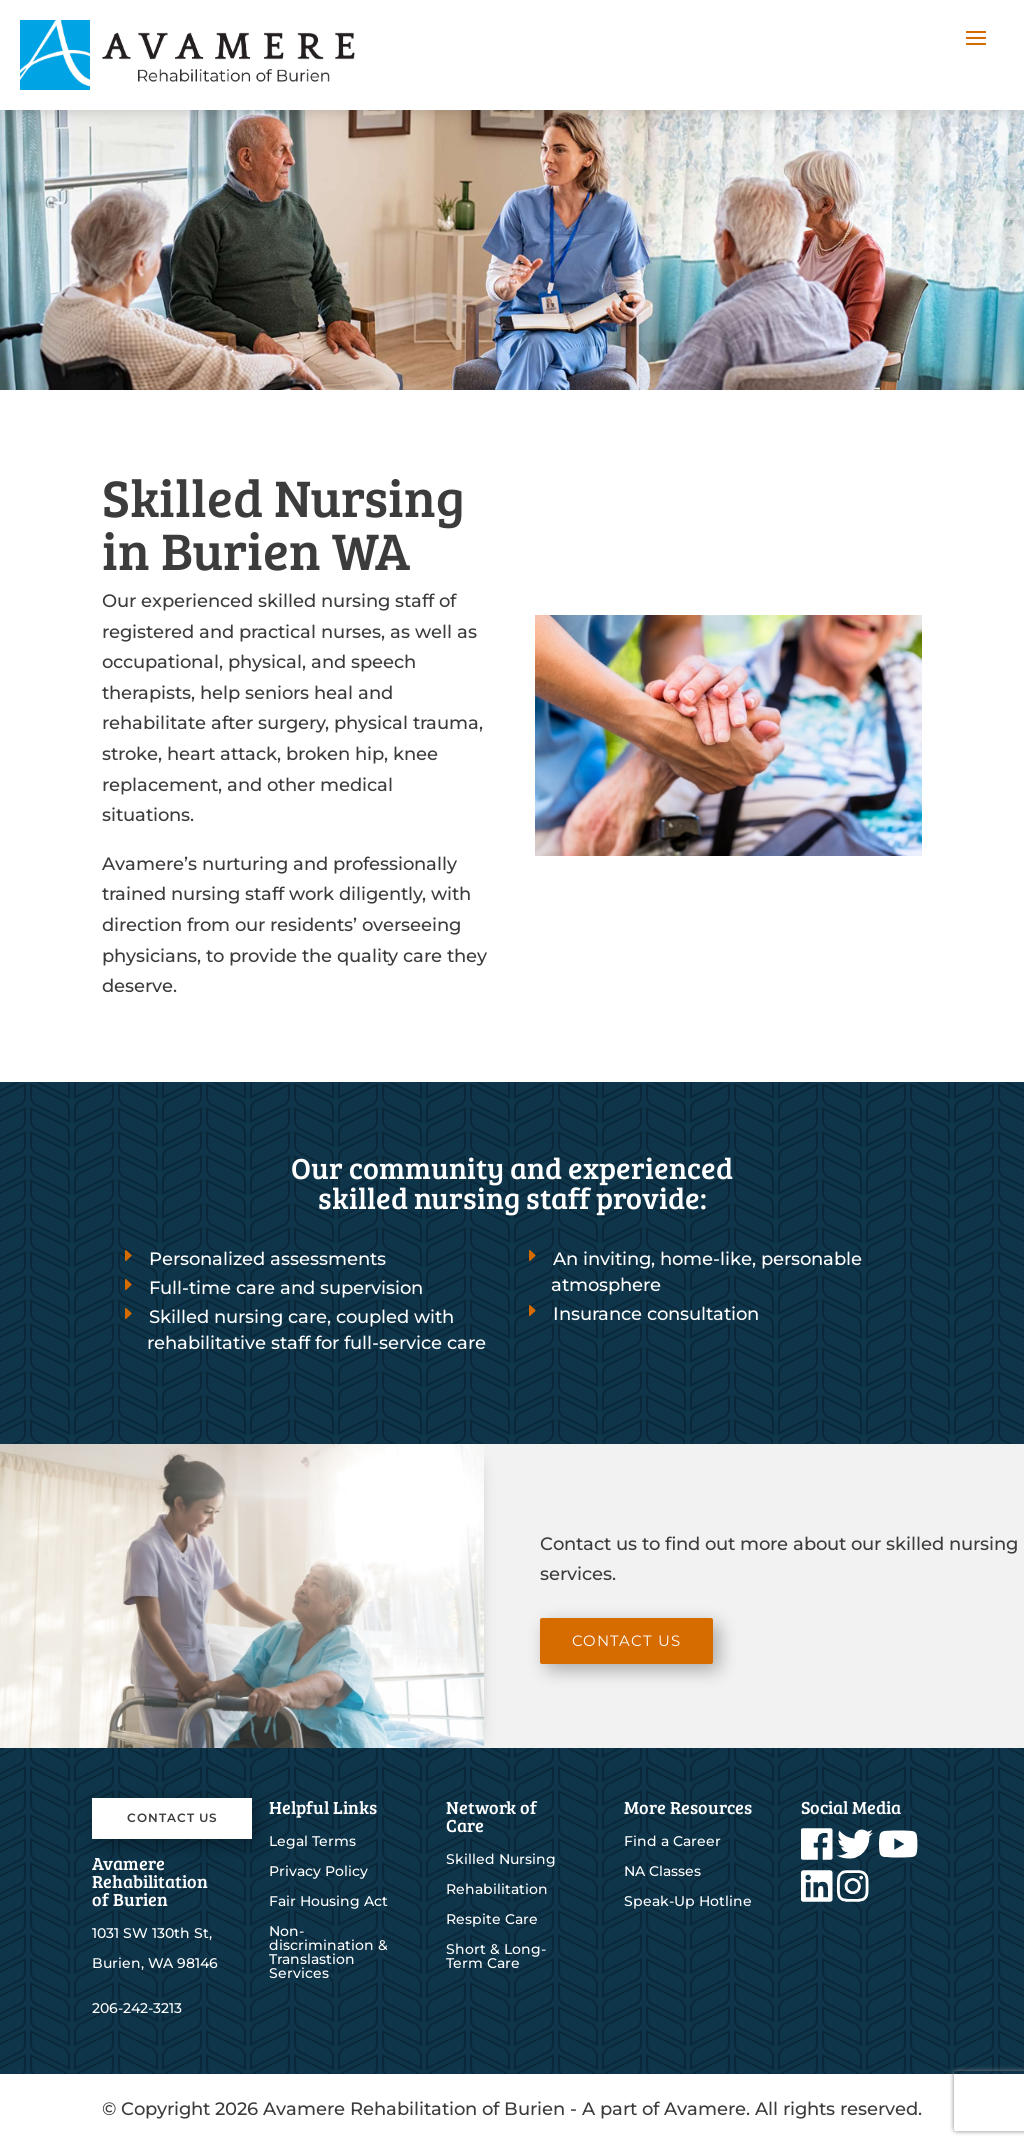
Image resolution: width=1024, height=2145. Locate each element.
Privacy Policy (318, 1872)
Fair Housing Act (328, 1902)
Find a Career (672, 1842)
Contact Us (626, 1640)
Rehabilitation (497, 1890)
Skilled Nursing (501, 1860)
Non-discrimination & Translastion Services (328, 1953)
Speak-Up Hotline (688, 1902)
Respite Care (492, 1920)
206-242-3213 (137, 2008)
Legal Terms (312, 1842)
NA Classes (662, 1872)
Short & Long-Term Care (496, 1957)
